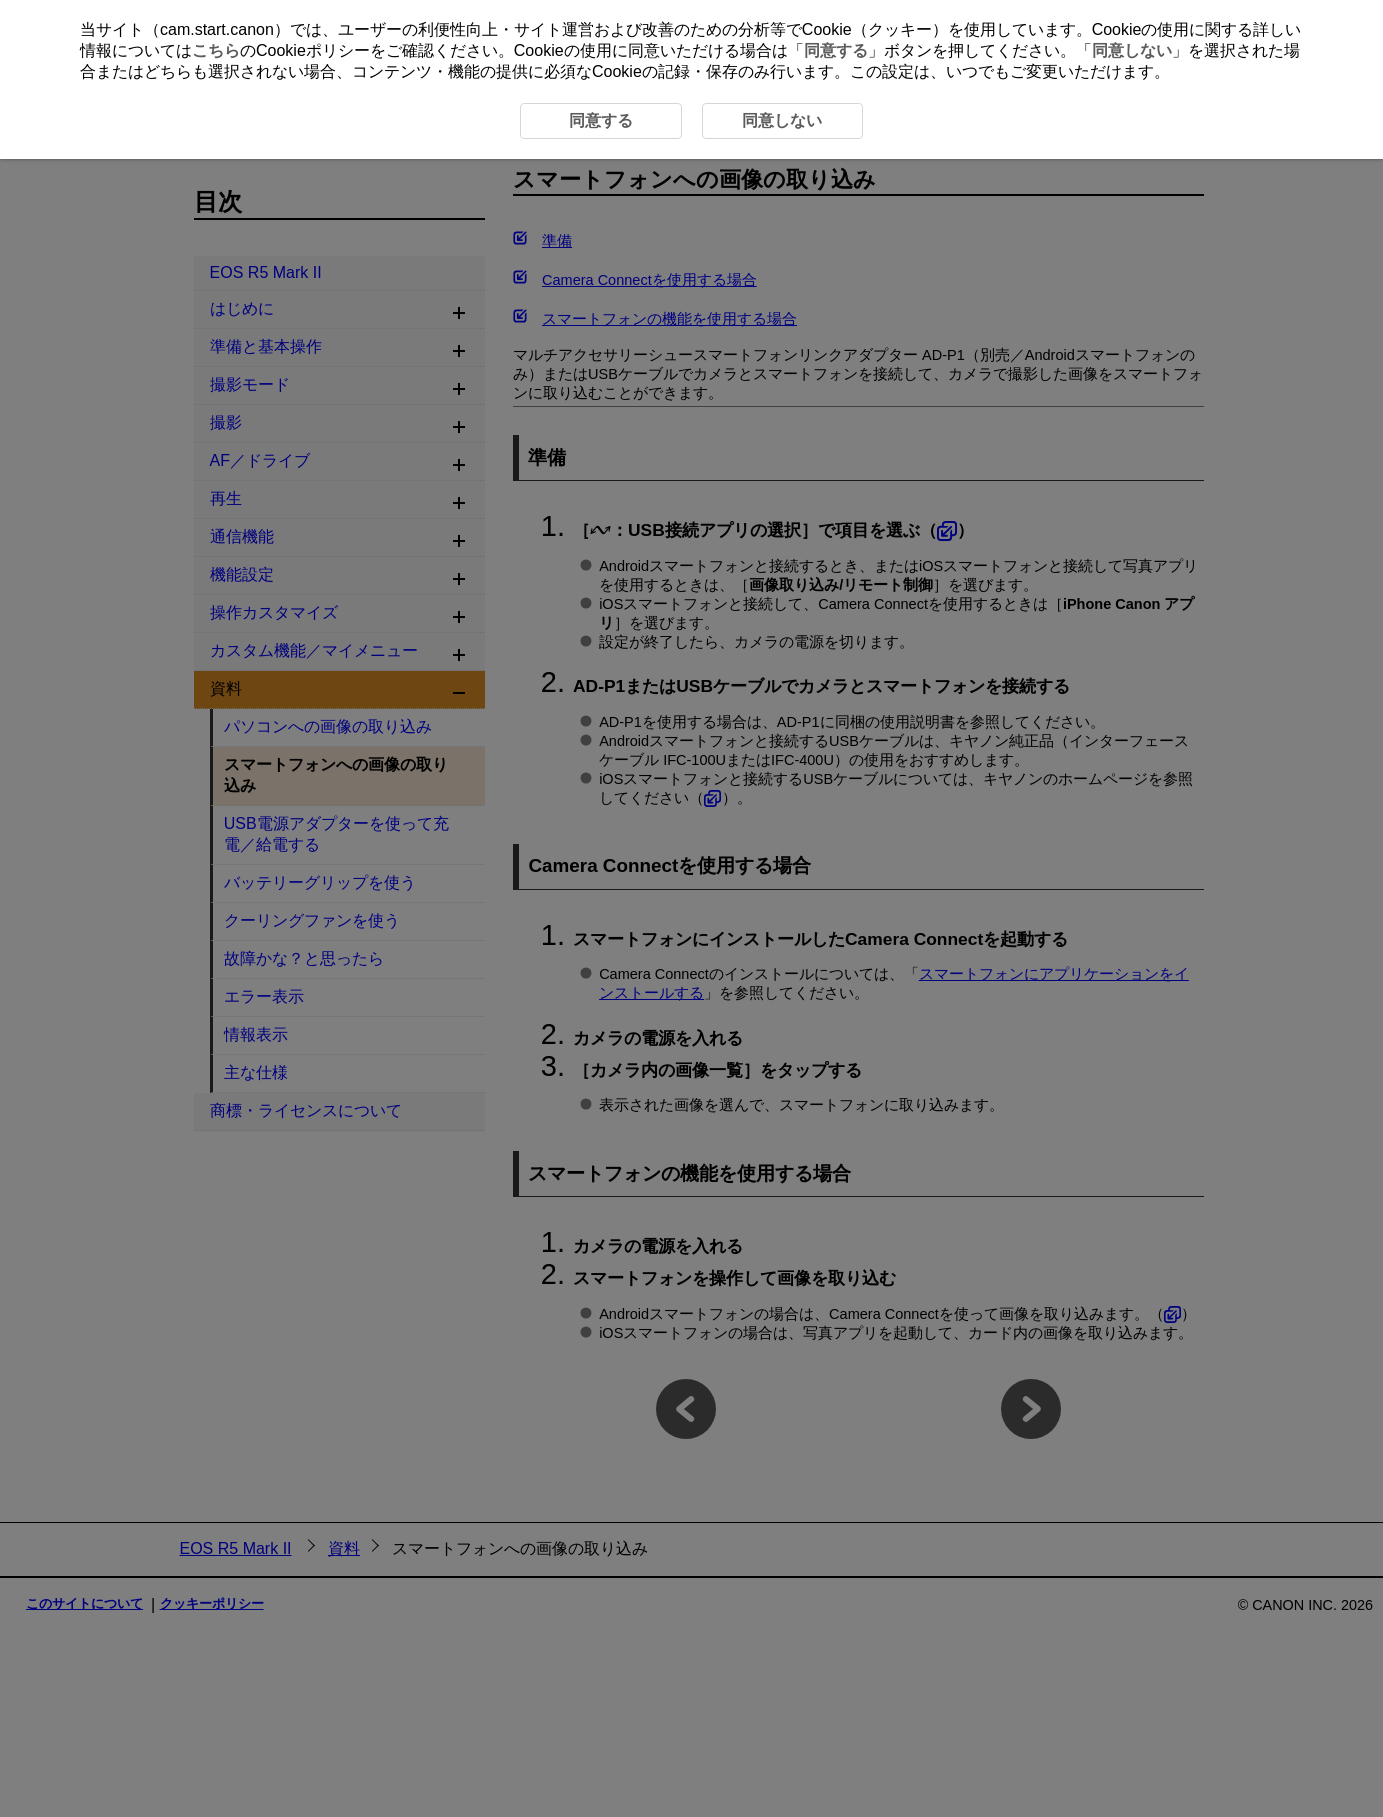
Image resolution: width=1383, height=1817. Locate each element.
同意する (836, 50)
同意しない (1132, 50)
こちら (216, 50)
